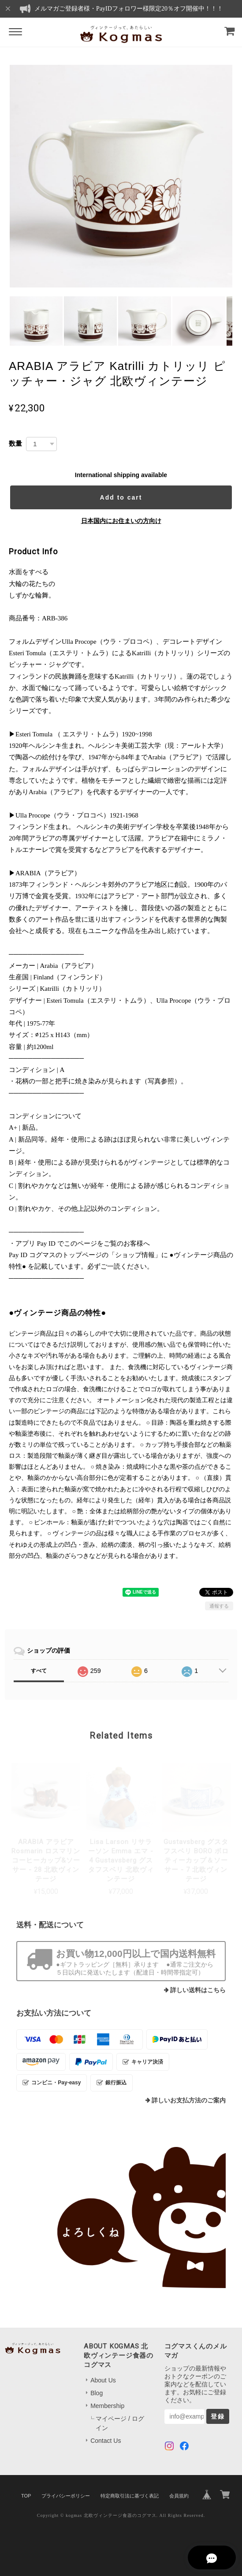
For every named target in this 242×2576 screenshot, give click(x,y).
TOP (26, 2495)
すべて (39, 1671)
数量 (15, 443)
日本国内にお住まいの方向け (121, 520)
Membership (107, 2405)
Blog (96, 2393)
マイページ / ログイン (120, 2423)
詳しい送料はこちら (198, 1990)
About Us (103, 2380)
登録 (218, 2416)
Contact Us (105, 2440)
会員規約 (179, 2495)
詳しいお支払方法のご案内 (189, 2100)
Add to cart (121, 497)
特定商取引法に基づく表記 (130, 2495)
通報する (219, 1606)
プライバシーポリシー (65, 2495)
